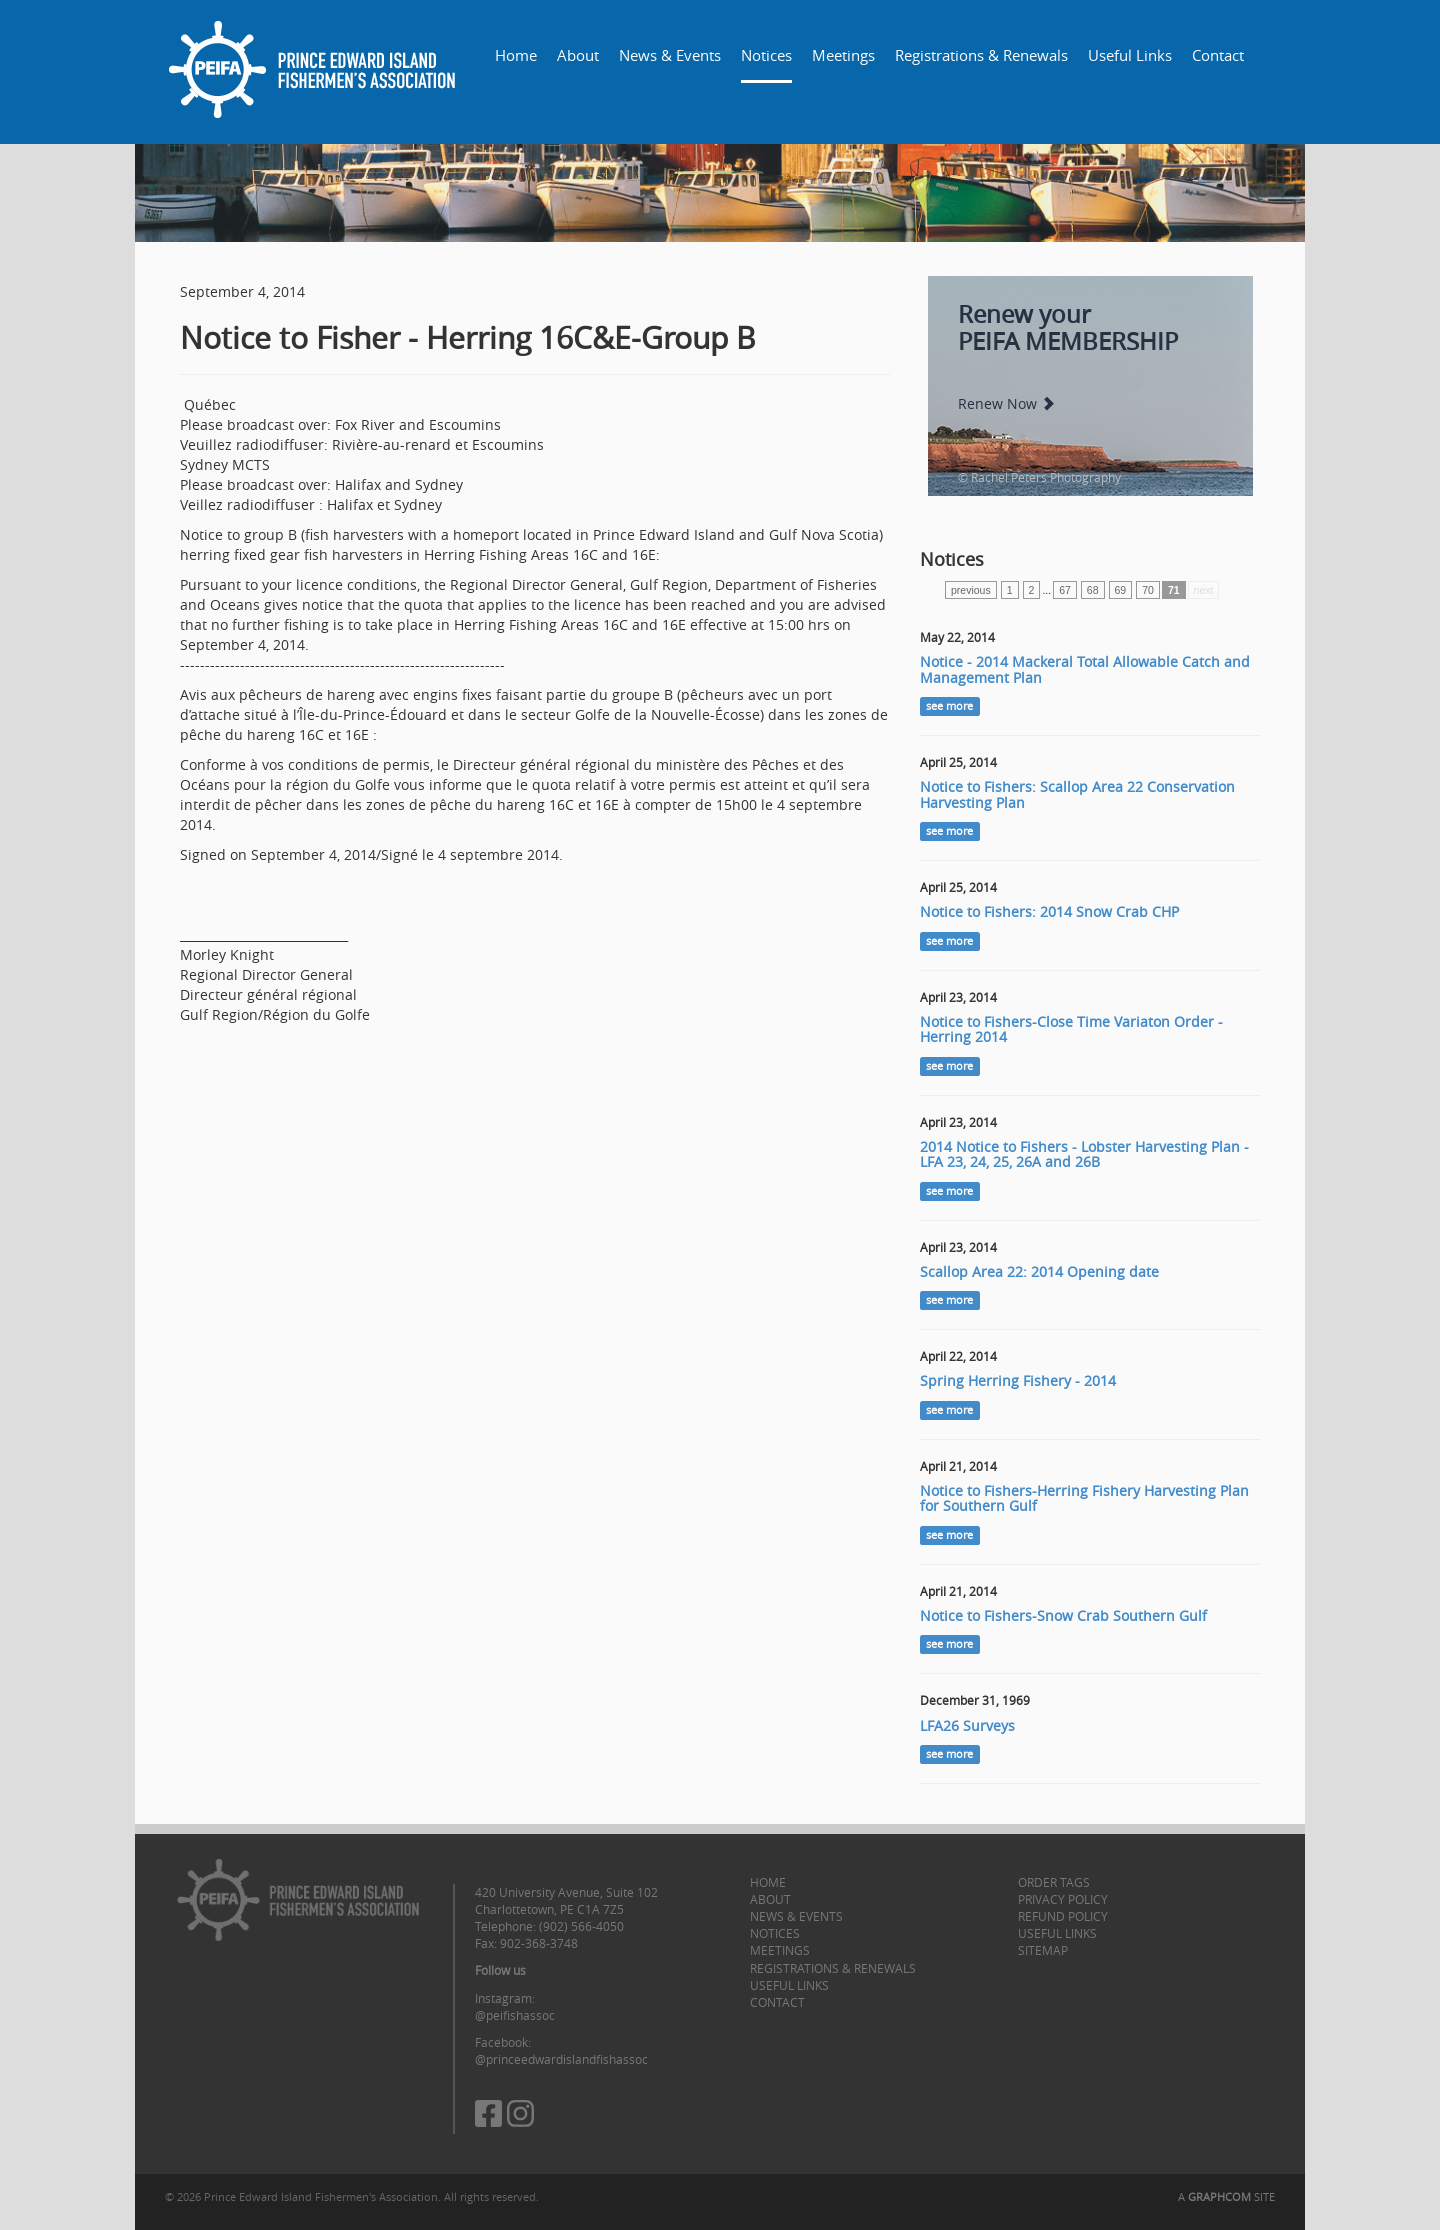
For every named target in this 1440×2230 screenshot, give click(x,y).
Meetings (843, 55)
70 (1148, 590)
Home (516, 55)
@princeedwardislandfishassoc (561, 2059)
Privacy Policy (1063, 1899)
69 (1121, 590)
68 (1093, 590)
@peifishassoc (515, 2015)
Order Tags (1054, 1882)
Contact (1218, 55)
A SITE (1226, 2196)
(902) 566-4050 (581, 1926)
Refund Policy (1063, 1916)
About (578, 55)
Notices (766, 55)
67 (1065, 590)
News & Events (670, 55)
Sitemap (1043, 1950)
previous (971, 590)
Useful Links (1130, 55)
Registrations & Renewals (981, 55)
